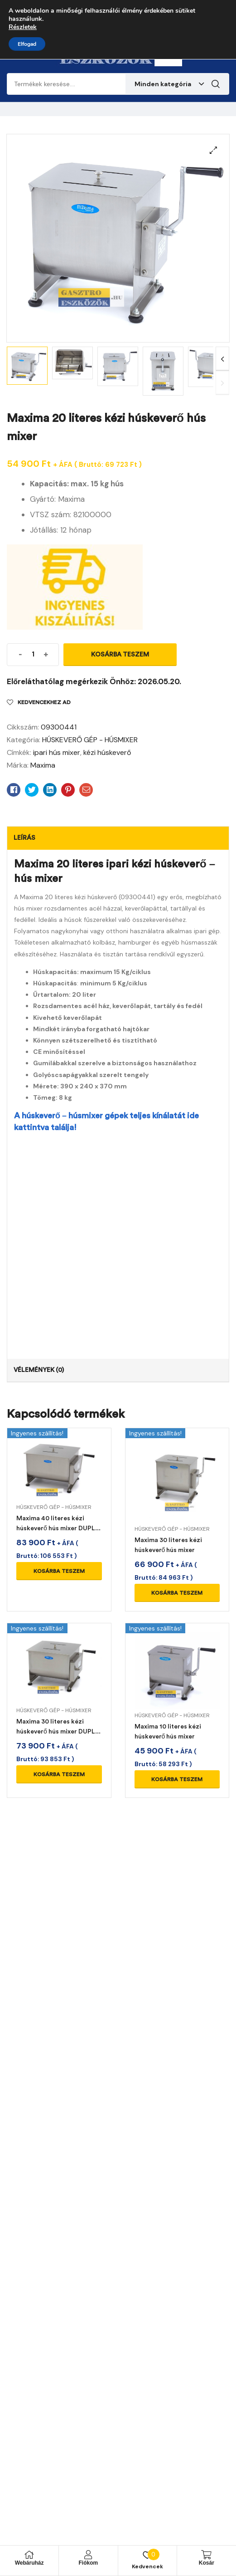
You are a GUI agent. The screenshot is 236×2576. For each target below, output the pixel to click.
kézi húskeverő (107, 752)
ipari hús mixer (56, 752)
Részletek (23, 27)
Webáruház (29, 2563)
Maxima (42, 765)
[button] (213, 150)
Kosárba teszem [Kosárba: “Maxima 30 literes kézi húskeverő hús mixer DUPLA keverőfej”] (59, 1774)
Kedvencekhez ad (44, 702)
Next (222, 359)
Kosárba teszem (120, 654)
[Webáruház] (29, 2554)
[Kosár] (206, 2554)
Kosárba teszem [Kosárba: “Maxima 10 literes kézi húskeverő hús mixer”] (176, 1779)
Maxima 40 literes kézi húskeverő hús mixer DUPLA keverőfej (58, 1528)
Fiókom (88, 2563)
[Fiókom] (88, 2554)
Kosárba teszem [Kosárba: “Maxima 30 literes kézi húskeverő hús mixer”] (176, 1593)
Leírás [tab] (24, 837)
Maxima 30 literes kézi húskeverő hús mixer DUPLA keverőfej (58, 1731)
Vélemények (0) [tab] (39, 1369)
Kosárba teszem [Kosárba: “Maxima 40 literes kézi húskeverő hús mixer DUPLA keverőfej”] (59, 1571)
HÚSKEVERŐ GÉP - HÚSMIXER (90, 739)
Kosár (206, 2563)
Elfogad (27, 44)
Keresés (215, 84)
